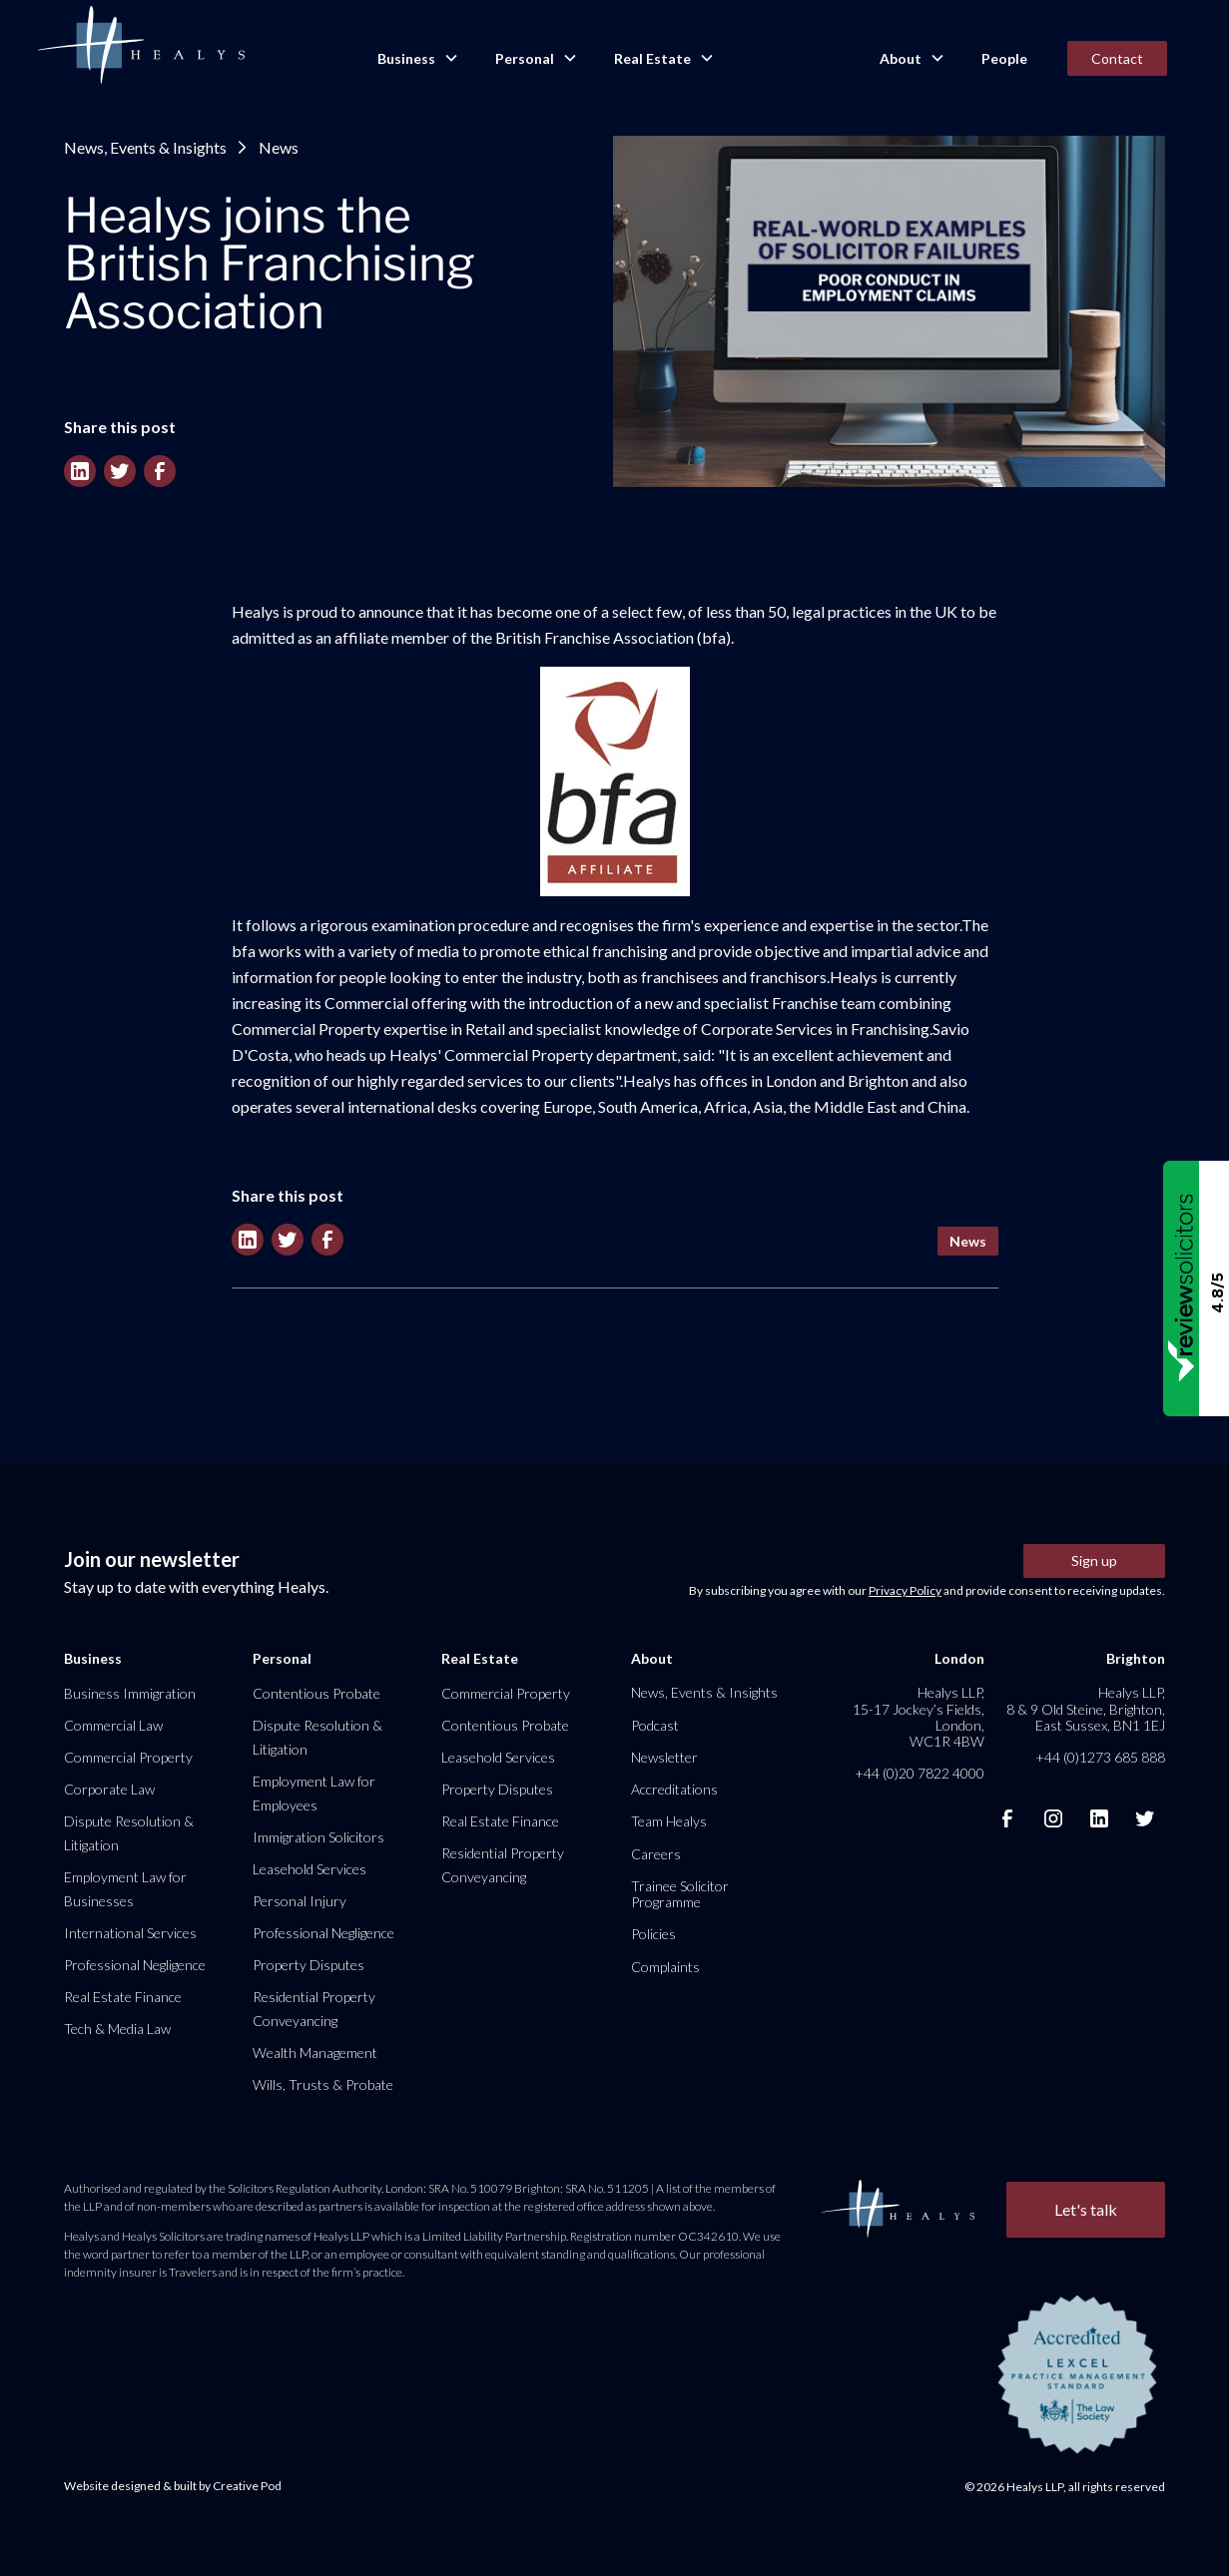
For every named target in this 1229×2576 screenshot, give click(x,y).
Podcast (655, 1725)
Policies (653, 1933)
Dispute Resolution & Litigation (129, 1832)
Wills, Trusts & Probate (323, 2084)
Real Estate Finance (123, 1996)
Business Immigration (130, 1693)
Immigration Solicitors (318, 1836)
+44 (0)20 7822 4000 (919, 1773)
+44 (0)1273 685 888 (1100, 1757)
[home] (141, 46)
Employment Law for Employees (314, 1793)
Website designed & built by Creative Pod (173, 2485)
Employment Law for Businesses (125, 1888)
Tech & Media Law (117, 2028)
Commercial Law (113, 1725)
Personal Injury (299, 1900)
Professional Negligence (135, 1964)
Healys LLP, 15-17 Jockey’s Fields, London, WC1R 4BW (918, 1717)
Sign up (1094, 1560)
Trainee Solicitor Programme (680, 1893)
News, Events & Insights (145, 147)
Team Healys (669, 1820)
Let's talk (1085, 2209)
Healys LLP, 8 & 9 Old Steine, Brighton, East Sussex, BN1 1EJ (1085, 1708)
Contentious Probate (316, 1693)
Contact (1117, 58)
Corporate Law (109, 1789)
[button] (416, 59)
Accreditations (674, 1789)
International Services (130, 1932)
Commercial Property (128, 1757)
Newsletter (664, 1757)
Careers (656, 1853)
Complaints (665, 1966)
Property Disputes (308, 1964)
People (1004, 58)
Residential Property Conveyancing (314, 2008)
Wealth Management (315, 2052)
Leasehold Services (309, 1868)
